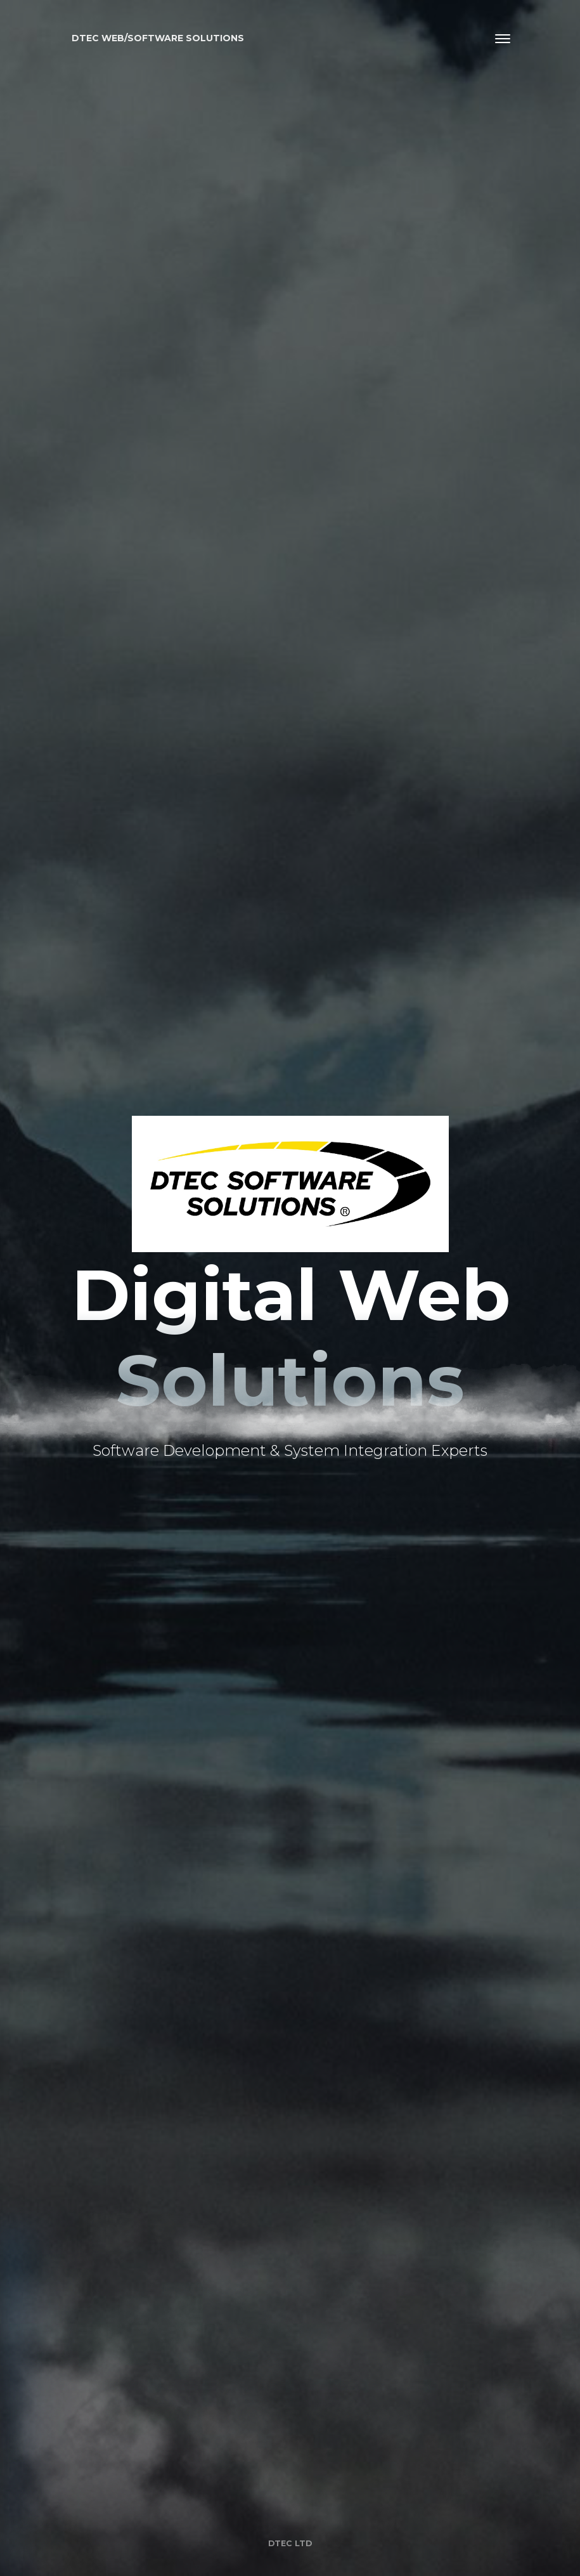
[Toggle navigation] (503, 38)
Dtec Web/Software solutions (158, 38)
